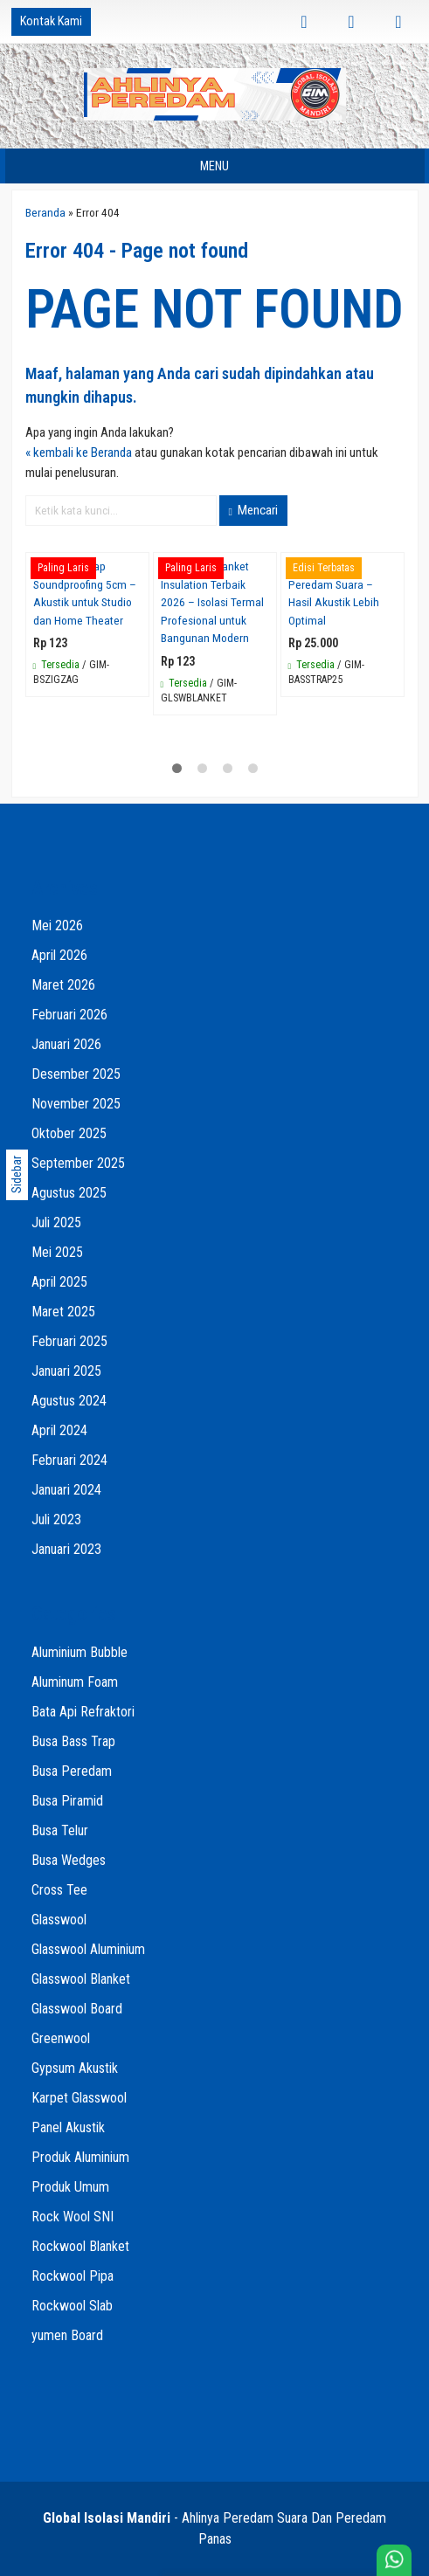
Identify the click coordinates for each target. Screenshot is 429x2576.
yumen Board (67, 2335)
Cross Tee (59, 1890)
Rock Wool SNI (72, 2216)
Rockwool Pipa (72, 2276)
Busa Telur (59, 1830)
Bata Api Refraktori (83, 1711)
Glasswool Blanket (80, 1979)
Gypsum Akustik (74, 2068)
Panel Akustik (68, 2127)
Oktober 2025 (69, 1133)
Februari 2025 (69, 1341)
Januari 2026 (66, 1044)
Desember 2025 (76, 1074)
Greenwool (60, 2038)
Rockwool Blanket (80, 2246)
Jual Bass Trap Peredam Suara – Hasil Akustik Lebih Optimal (333, 593)
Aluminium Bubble (79, 1652)
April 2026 (59, 955)
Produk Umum (70, 2187)
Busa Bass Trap (73, 1741)
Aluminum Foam (74, 1682)
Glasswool (58, 1919)
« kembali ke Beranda (78, 452)
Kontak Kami (51, 21)
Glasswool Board (76, 2008)
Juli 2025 (56, 1222)
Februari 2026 (69, 1014)
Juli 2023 (56, 1519)
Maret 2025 (63, 1311)
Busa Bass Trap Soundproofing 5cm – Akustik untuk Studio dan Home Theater (84, 593)
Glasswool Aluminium (88, 1949)
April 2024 (59, 1430)
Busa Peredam (71, 1771)
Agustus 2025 (69, 1192)
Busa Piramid (67, 1800)
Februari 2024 (69, 1460)
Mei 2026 (57, 925)
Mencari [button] (253, 510)
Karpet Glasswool (79, 2097)
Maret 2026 (63, 985)
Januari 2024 (66, 1489)
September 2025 (78, 1163)
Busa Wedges (68, 1860)
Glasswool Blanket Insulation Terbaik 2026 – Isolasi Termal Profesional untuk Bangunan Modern (212, 602)
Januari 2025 (66, 1371)
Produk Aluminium (80, 2157)
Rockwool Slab (72, 2305)
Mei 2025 (57, 1252)
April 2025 (59, 1282)
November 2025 (76, 1103)
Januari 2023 (66, 1549)
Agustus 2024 (69, 1400)
